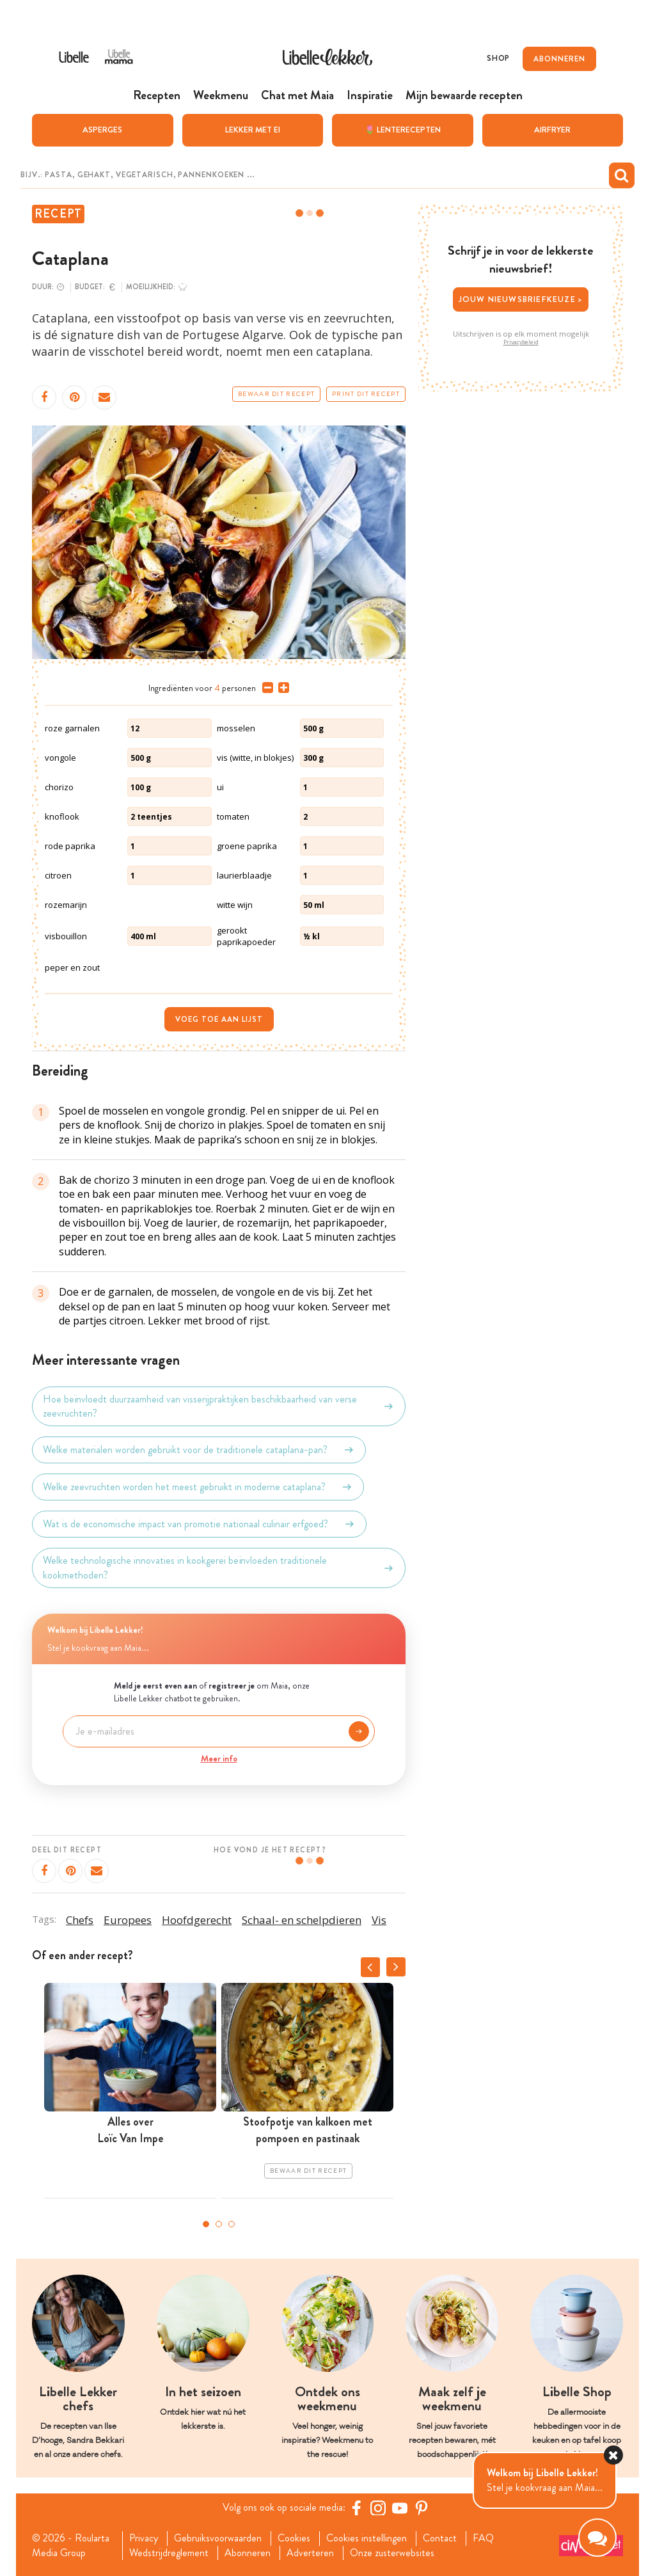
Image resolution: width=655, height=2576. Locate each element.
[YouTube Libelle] (399, 2507)
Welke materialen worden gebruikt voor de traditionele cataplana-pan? (199, 1450)
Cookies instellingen (366, 2538)
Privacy (143, 2538)
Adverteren (310, 2553)
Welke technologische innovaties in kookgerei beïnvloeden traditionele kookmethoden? (219, 1568)
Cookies (294, 2538)
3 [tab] (231, 2224)
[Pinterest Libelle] (421, 2507)
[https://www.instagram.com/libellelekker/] (378, 2507)
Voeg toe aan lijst (219, 1019)
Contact (440, 2538)
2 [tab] (219, 2224)
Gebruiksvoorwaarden (218, 2538)
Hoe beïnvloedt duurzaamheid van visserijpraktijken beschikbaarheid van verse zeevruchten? (219, 1406)
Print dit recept (366, 394)
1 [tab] (206, 2224)
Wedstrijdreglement (169, 2553)
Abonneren (248, 2553)
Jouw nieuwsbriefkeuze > (521, 299)
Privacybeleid (521, 342)
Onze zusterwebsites (392, 2553)
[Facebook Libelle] (356, 2507)
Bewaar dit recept (276, 394)
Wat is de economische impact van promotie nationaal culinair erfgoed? (199, 1524)
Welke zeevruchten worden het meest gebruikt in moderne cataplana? (198, 1487)
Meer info (219, 1758)
